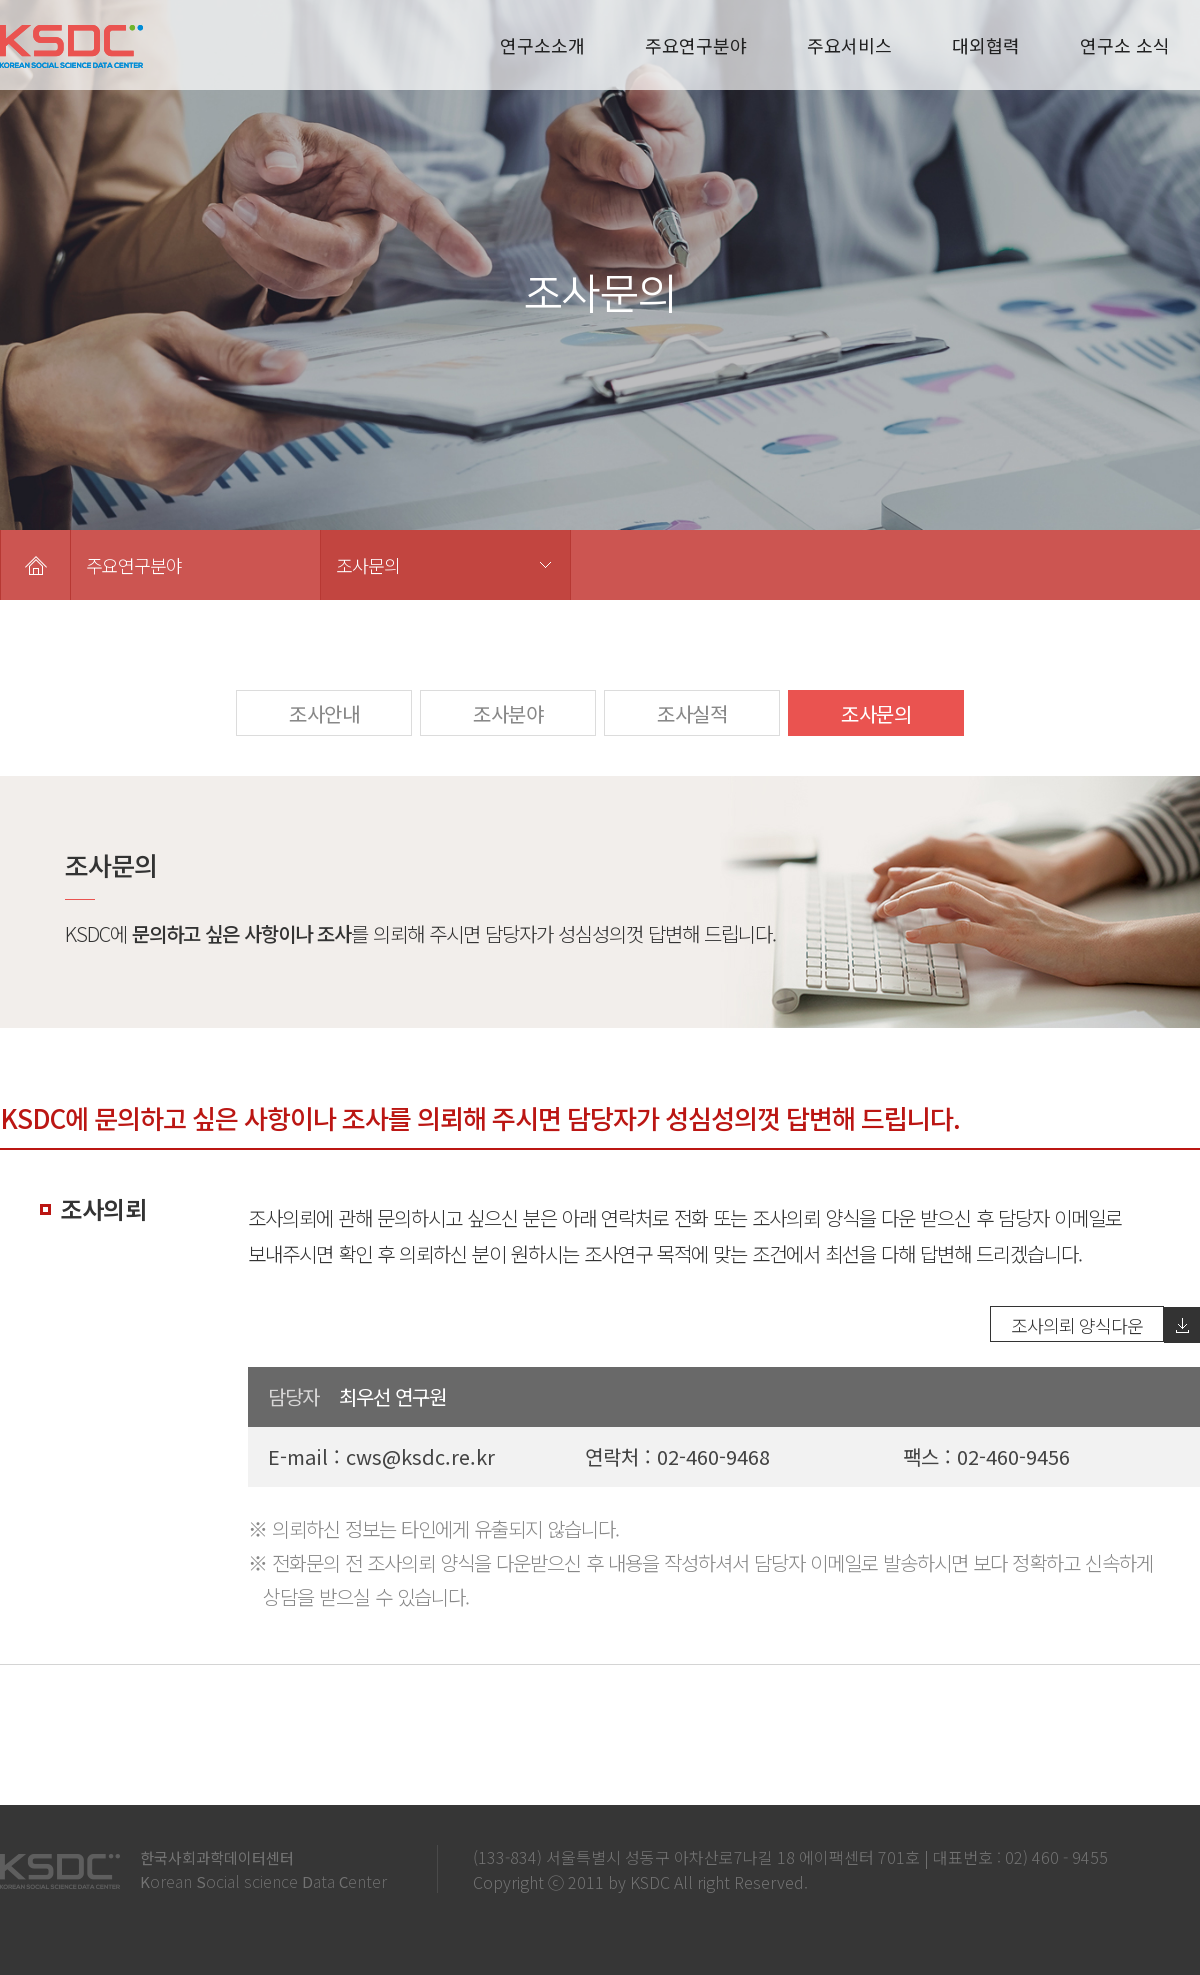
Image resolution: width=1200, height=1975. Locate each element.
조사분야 (508, 713)
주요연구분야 (696, 45)
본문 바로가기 (0, 0)
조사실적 (692, 713)
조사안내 (324, 713)
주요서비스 (849, 45)
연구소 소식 (1125, 45)
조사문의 (368, 565)
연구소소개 (542, 45)
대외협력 (986, 45)
